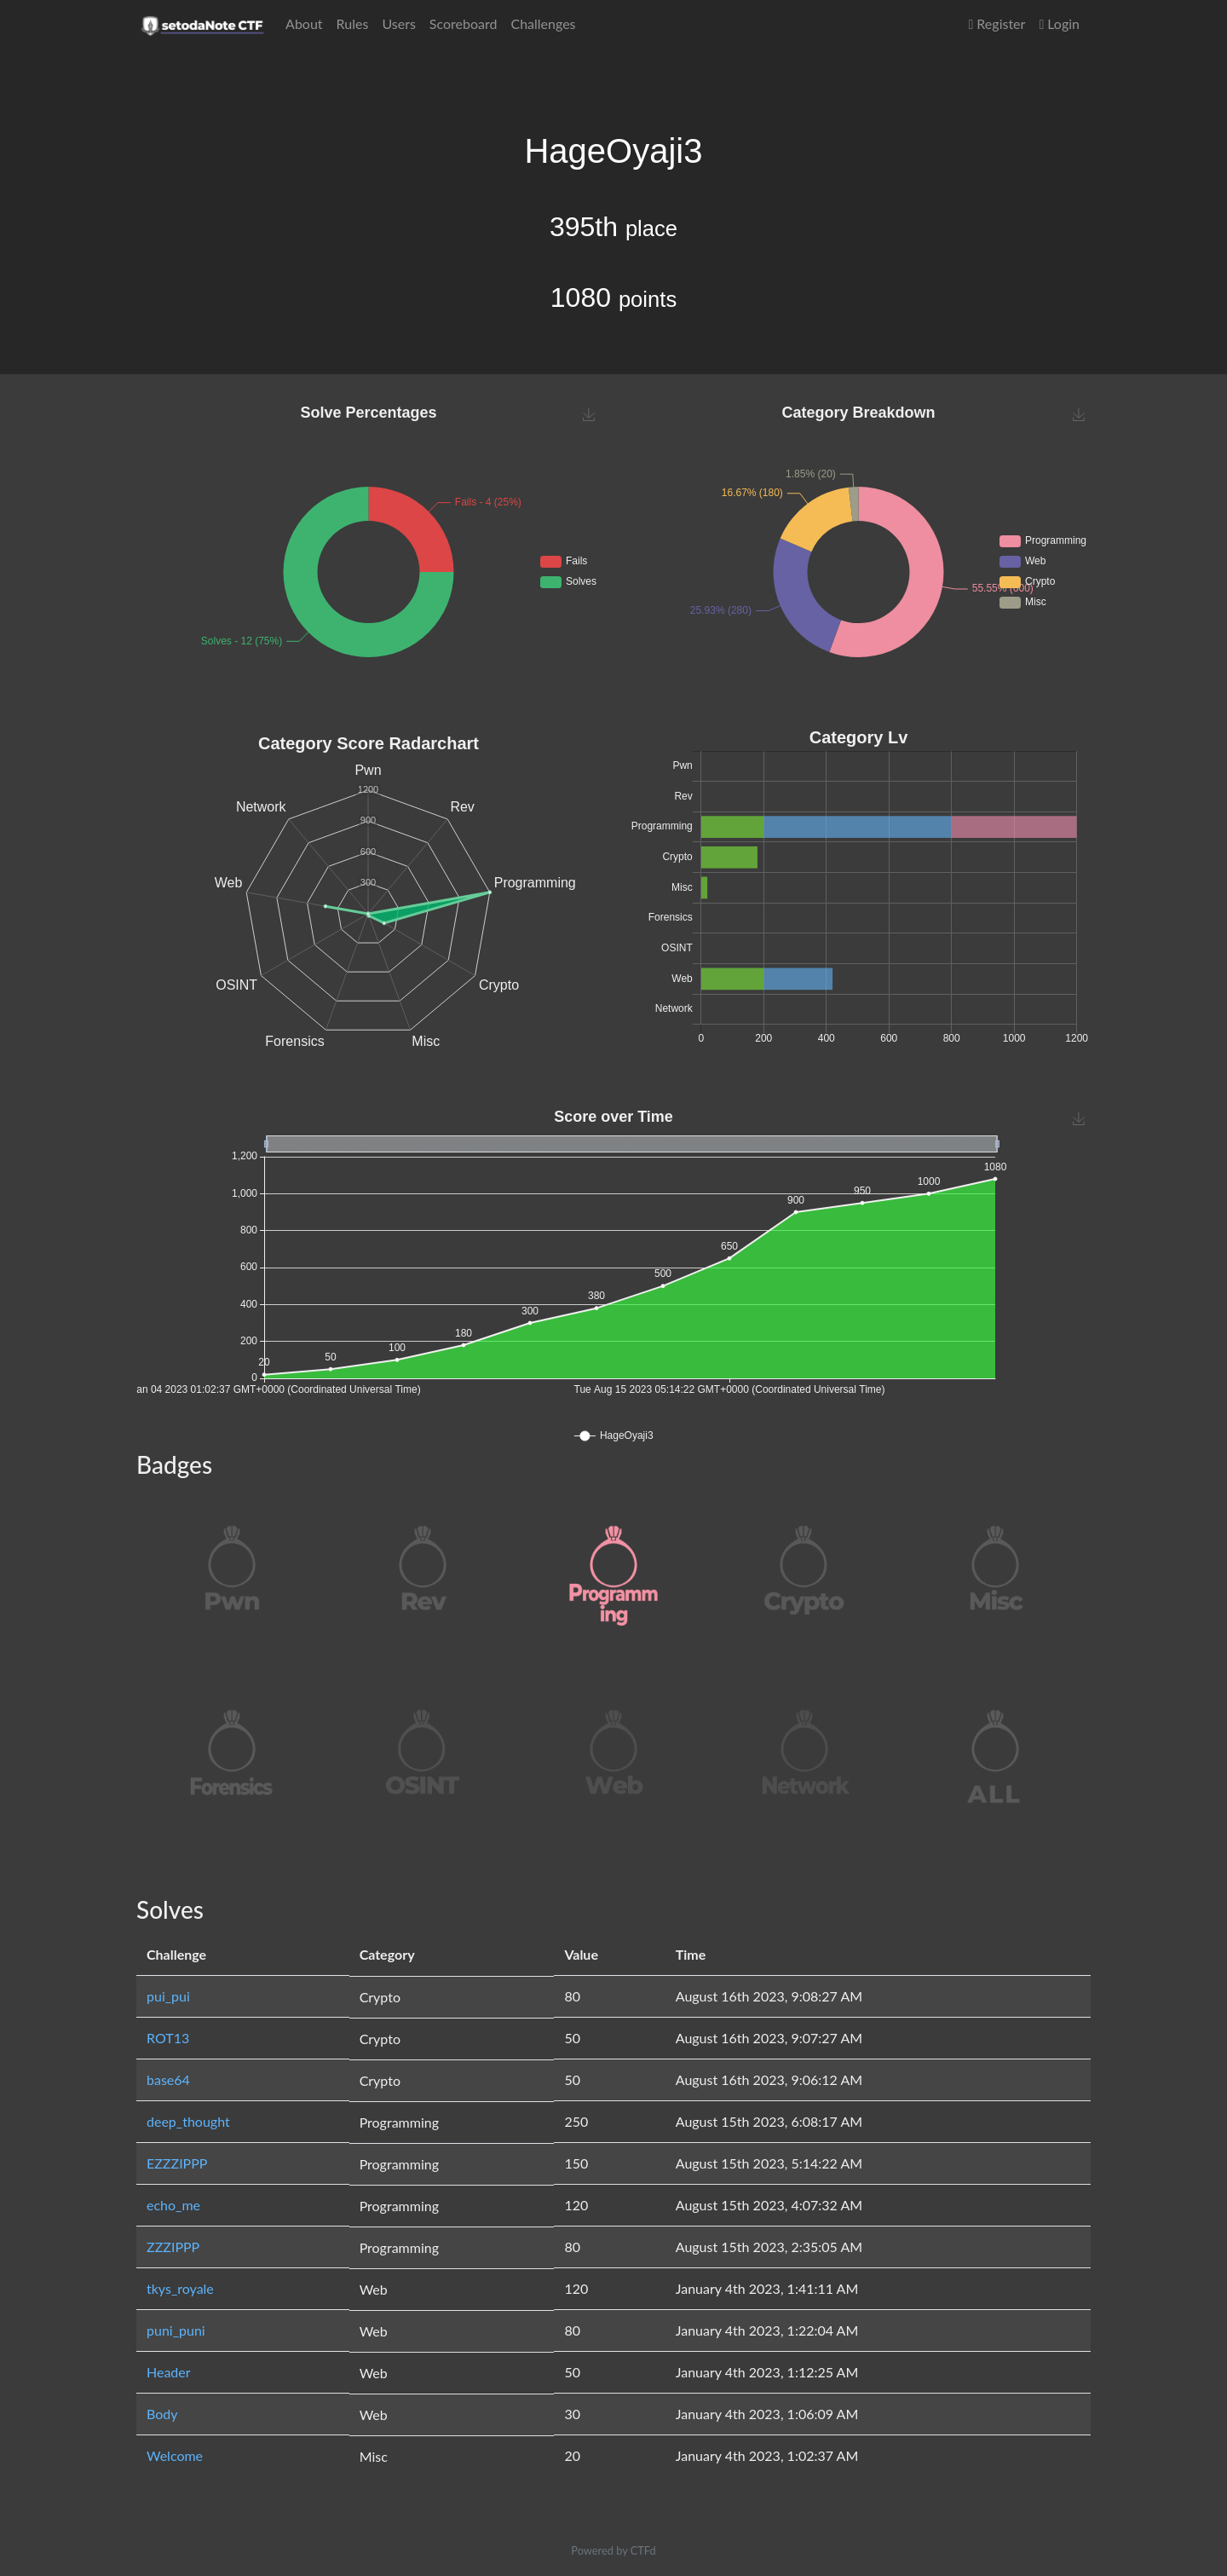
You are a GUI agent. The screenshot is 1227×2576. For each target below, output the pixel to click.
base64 (168, 2079)
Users (398, 23)
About (304, 23)
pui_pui (168, 1996)
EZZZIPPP (177, 2163)
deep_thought (188, 2121)
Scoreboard (463, 23)
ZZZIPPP (173, 2246)
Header (169, 2372)
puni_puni (176, 2330)
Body (162, 2414)
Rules (353, 23)
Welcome (175, 2455)
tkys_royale (180, 2288)
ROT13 (168, 2038)
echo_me (173, 2205)
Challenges (542, 23)
